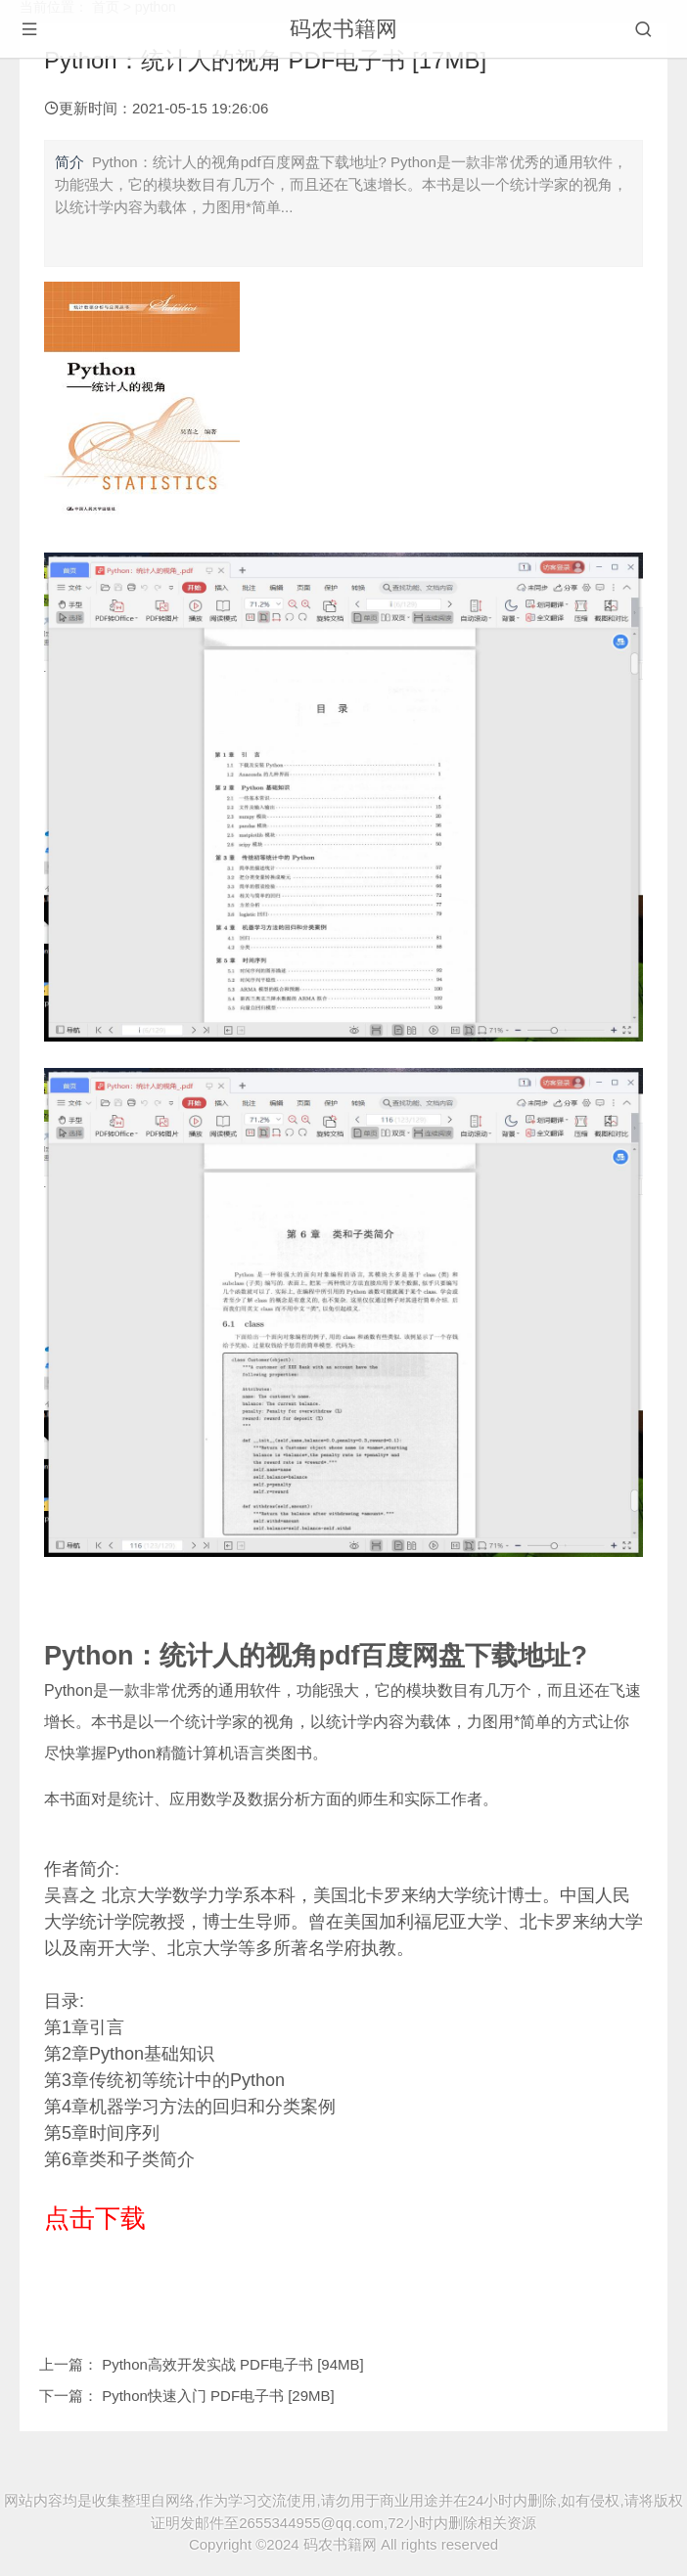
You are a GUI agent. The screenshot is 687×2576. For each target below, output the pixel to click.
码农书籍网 (343, 29)
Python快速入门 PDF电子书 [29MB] (218, 2395)
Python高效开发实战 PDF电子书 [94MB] (233, 2364)
